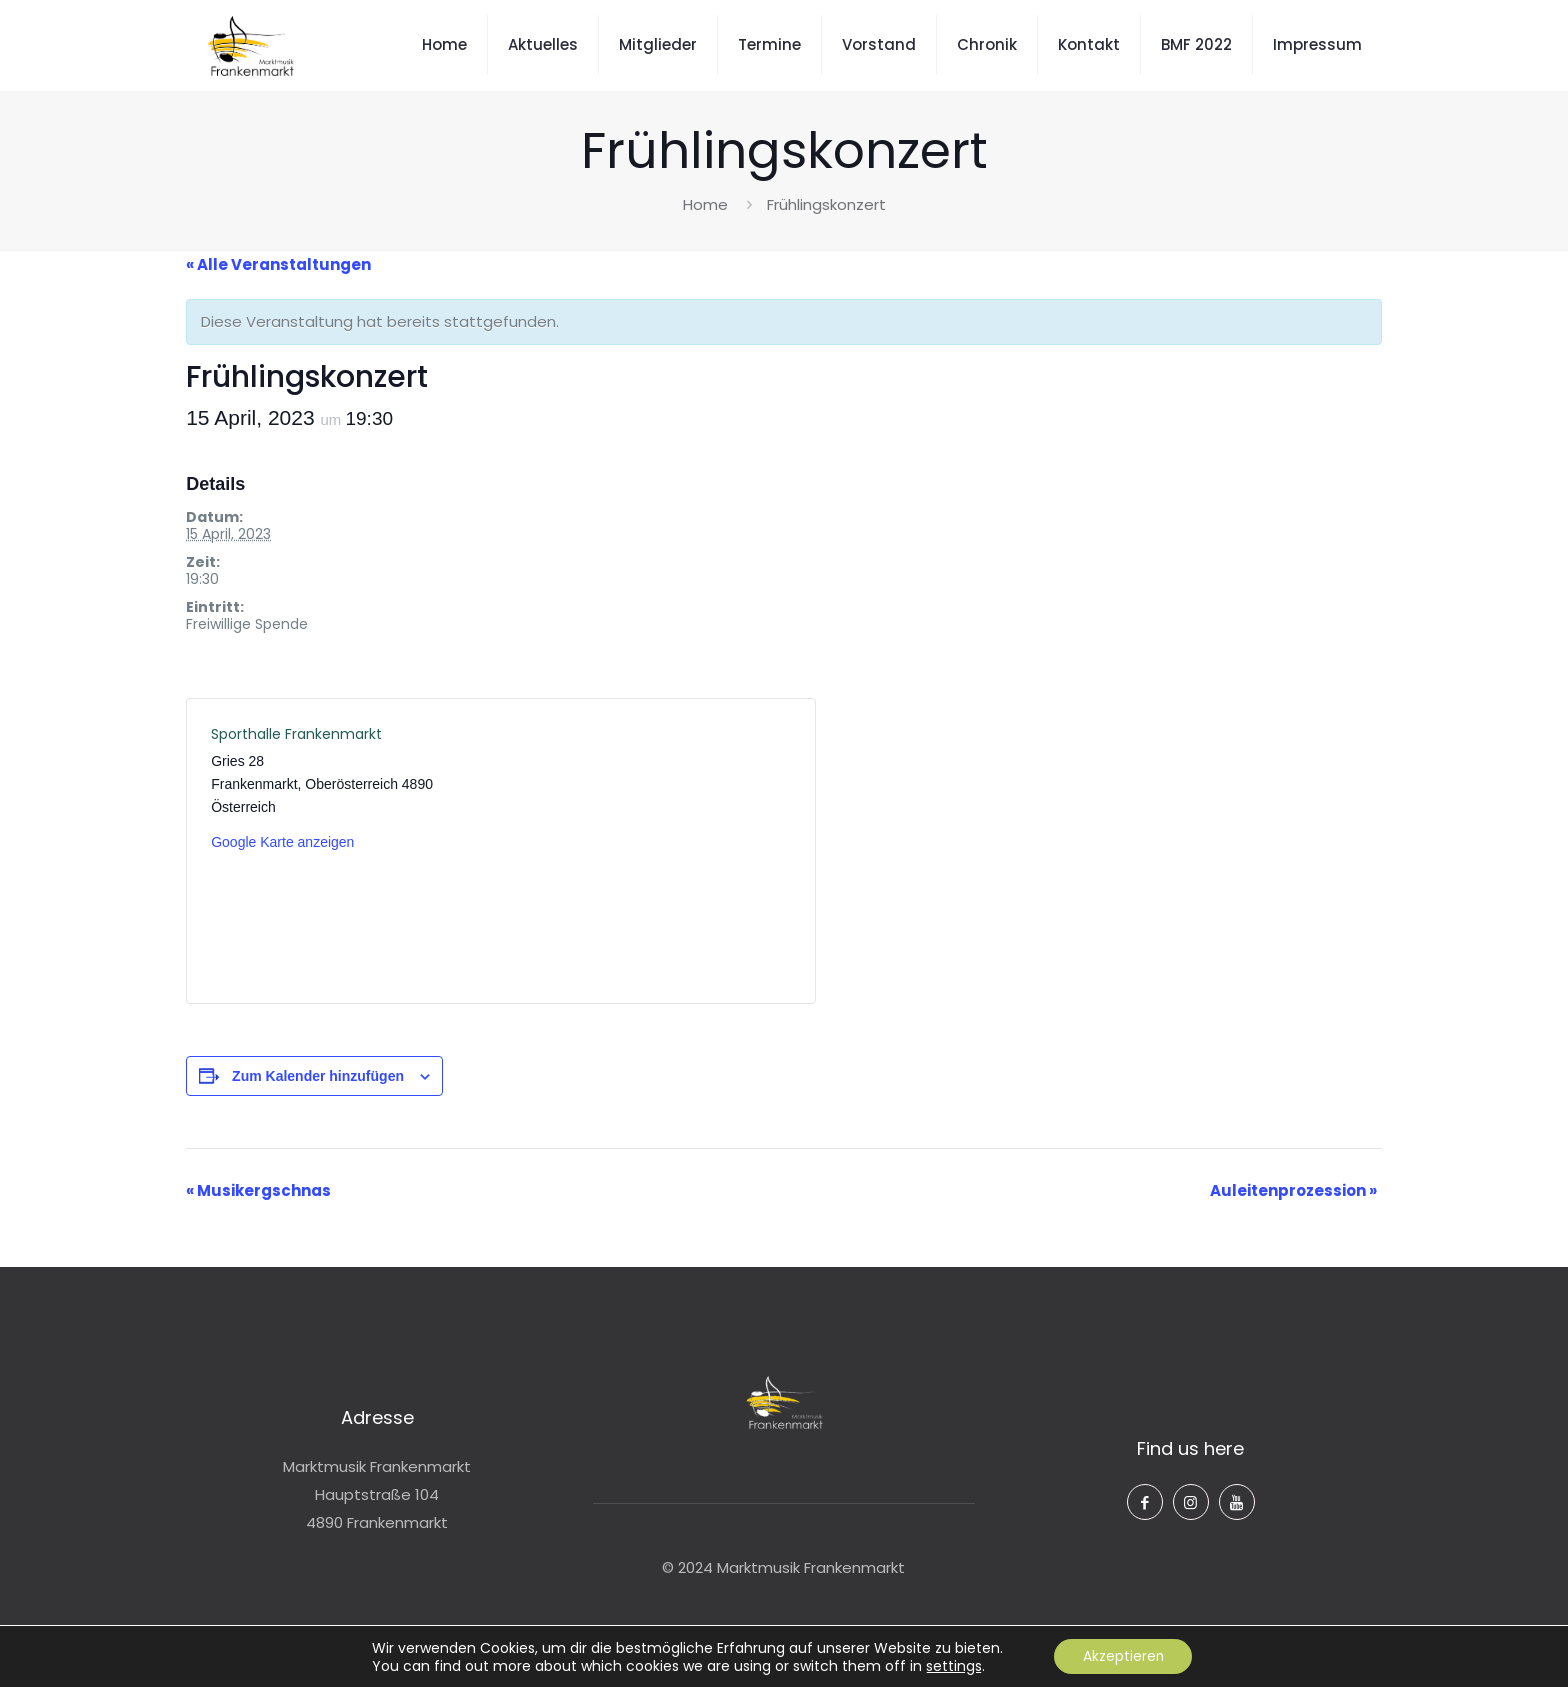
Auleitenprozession (1293, 1190)
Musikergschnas (258, 1190)
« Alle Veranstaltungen (278, 264)
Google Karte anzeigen (282, 842)
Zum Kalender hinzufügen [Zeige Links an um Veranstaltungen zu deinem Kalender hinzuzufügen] (318, 1076)
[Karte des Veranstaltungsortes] (645, 851)
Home (705, 204)
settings (952, 1665)
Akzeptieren (1123, 1656)
